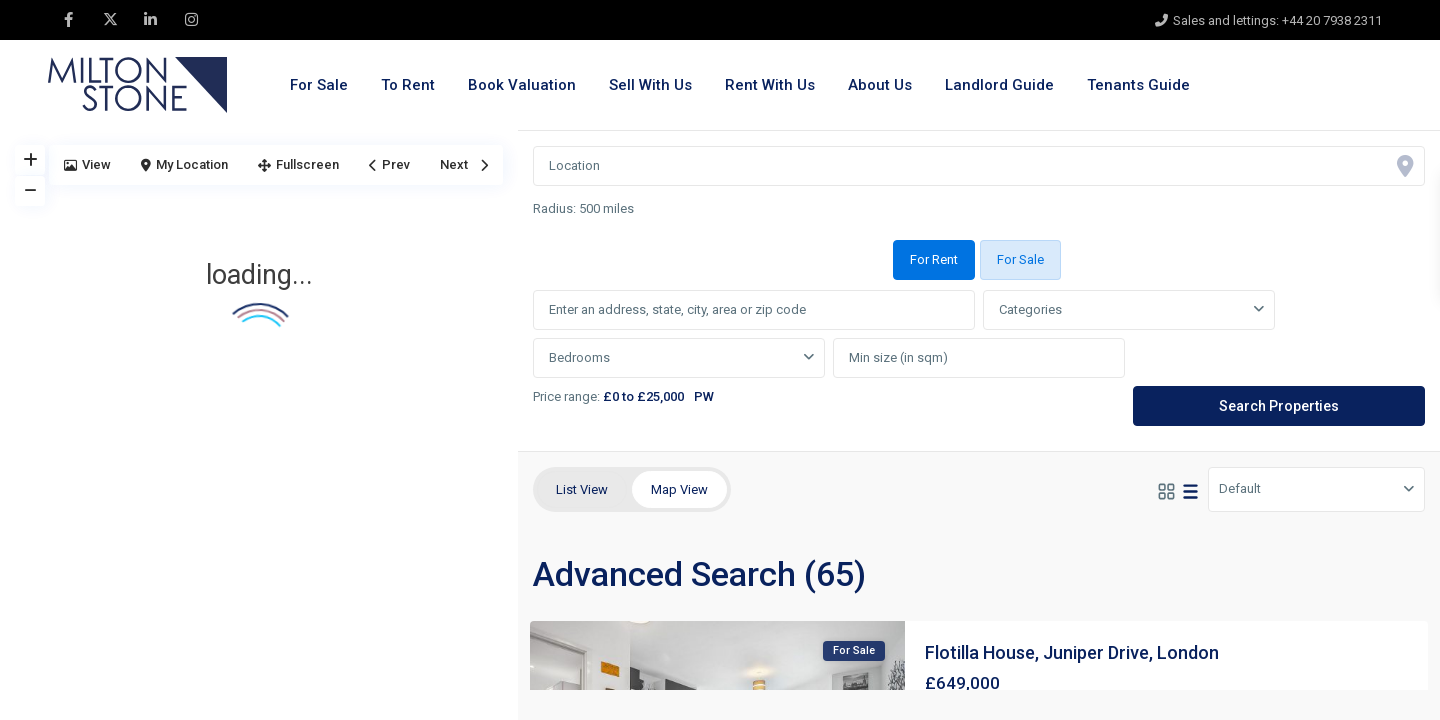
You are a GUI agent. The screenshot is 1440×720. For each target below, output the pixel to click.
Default (1240, 488)
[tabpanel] (979, 359)
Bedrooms (579, 357)
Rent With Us (770, 85)
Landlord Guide (999, 85)
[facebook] (68, 20)
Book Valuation (522, 85)
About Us (880, 85)
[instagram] (191, 20)
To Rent (408, 85)
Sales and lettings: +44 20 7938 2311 (1277, 20)
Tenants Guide (1138, 85)
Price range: (566, 396)
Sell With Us (650, 85)
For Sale (319, 85)
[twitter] (109, 20)
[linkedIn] (150, 20)
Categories (1030, 309)
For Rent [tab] (934, 259)
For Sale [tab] (1020, 259)
